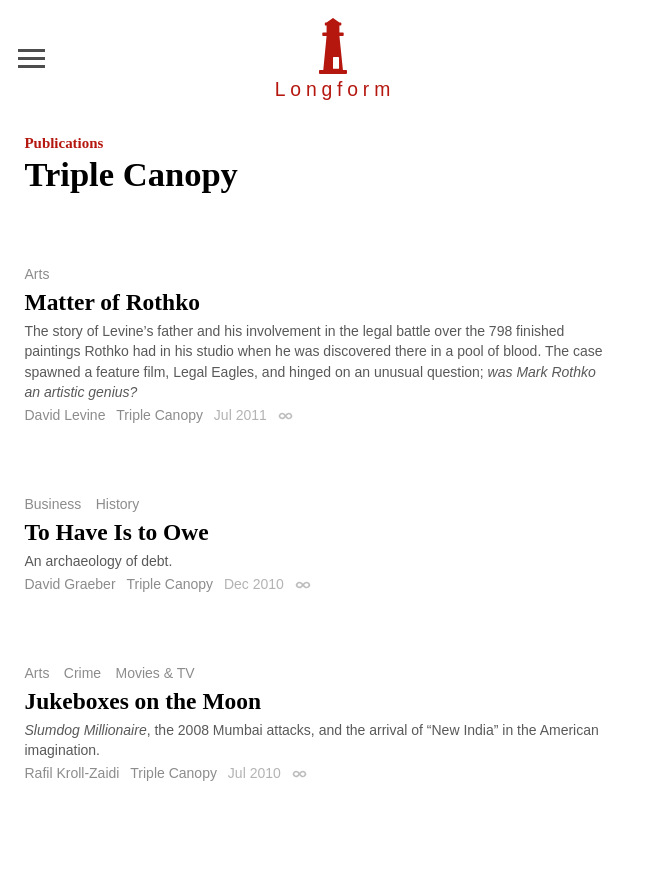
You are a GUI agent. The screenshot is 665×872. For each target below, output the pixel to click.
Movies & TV (155, 673)
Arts (37, 274)
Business (53, 504)
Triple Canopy (159, 415)
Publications (64, 143)
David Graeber (70, 584)
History (118, 504)
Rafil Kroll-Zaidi (72, 773)
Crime (82, 673)
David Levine (65, 415)
